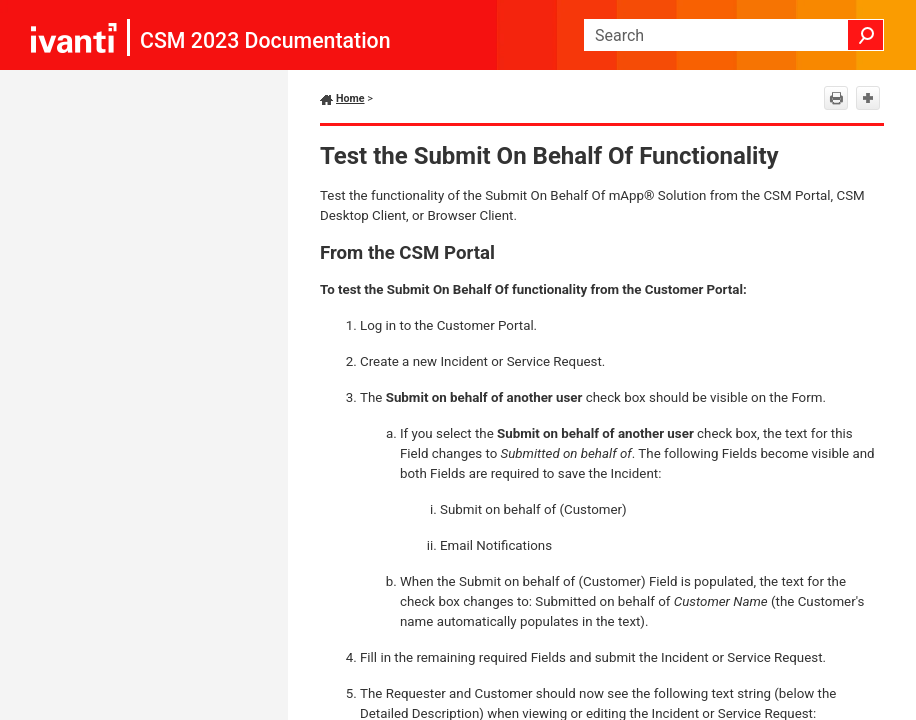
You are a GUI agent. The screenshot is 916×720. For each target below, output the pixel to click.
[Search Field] (734, 35)
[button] (866, 35)
